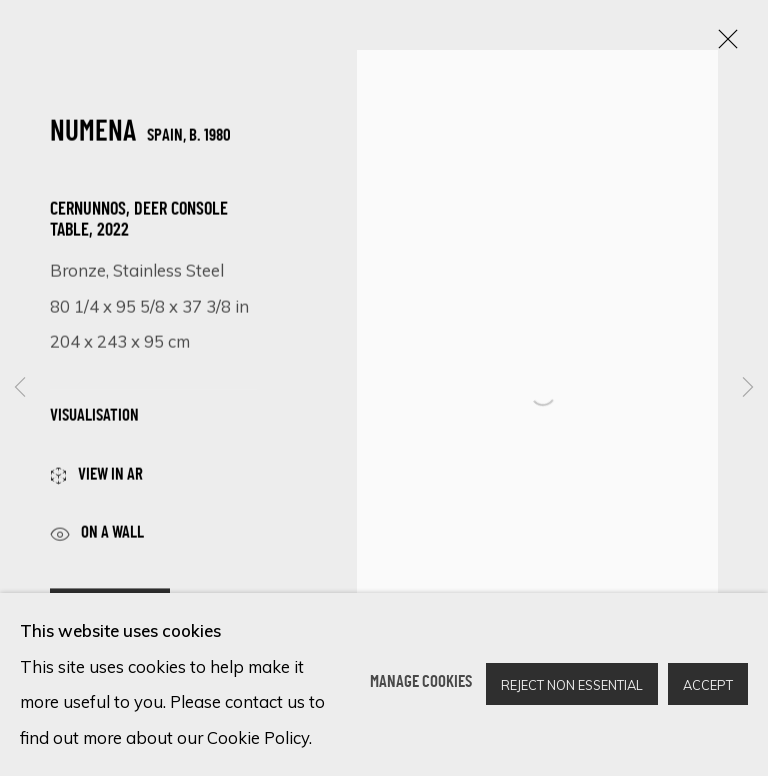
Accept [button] (708, 686)
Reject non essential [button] (572, 686)
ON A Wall (97, 540)
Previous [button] (20, 387)
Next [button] (748, 387)
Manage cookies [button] (421, 684)
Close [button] (723, 45)
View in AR (96, 482)
